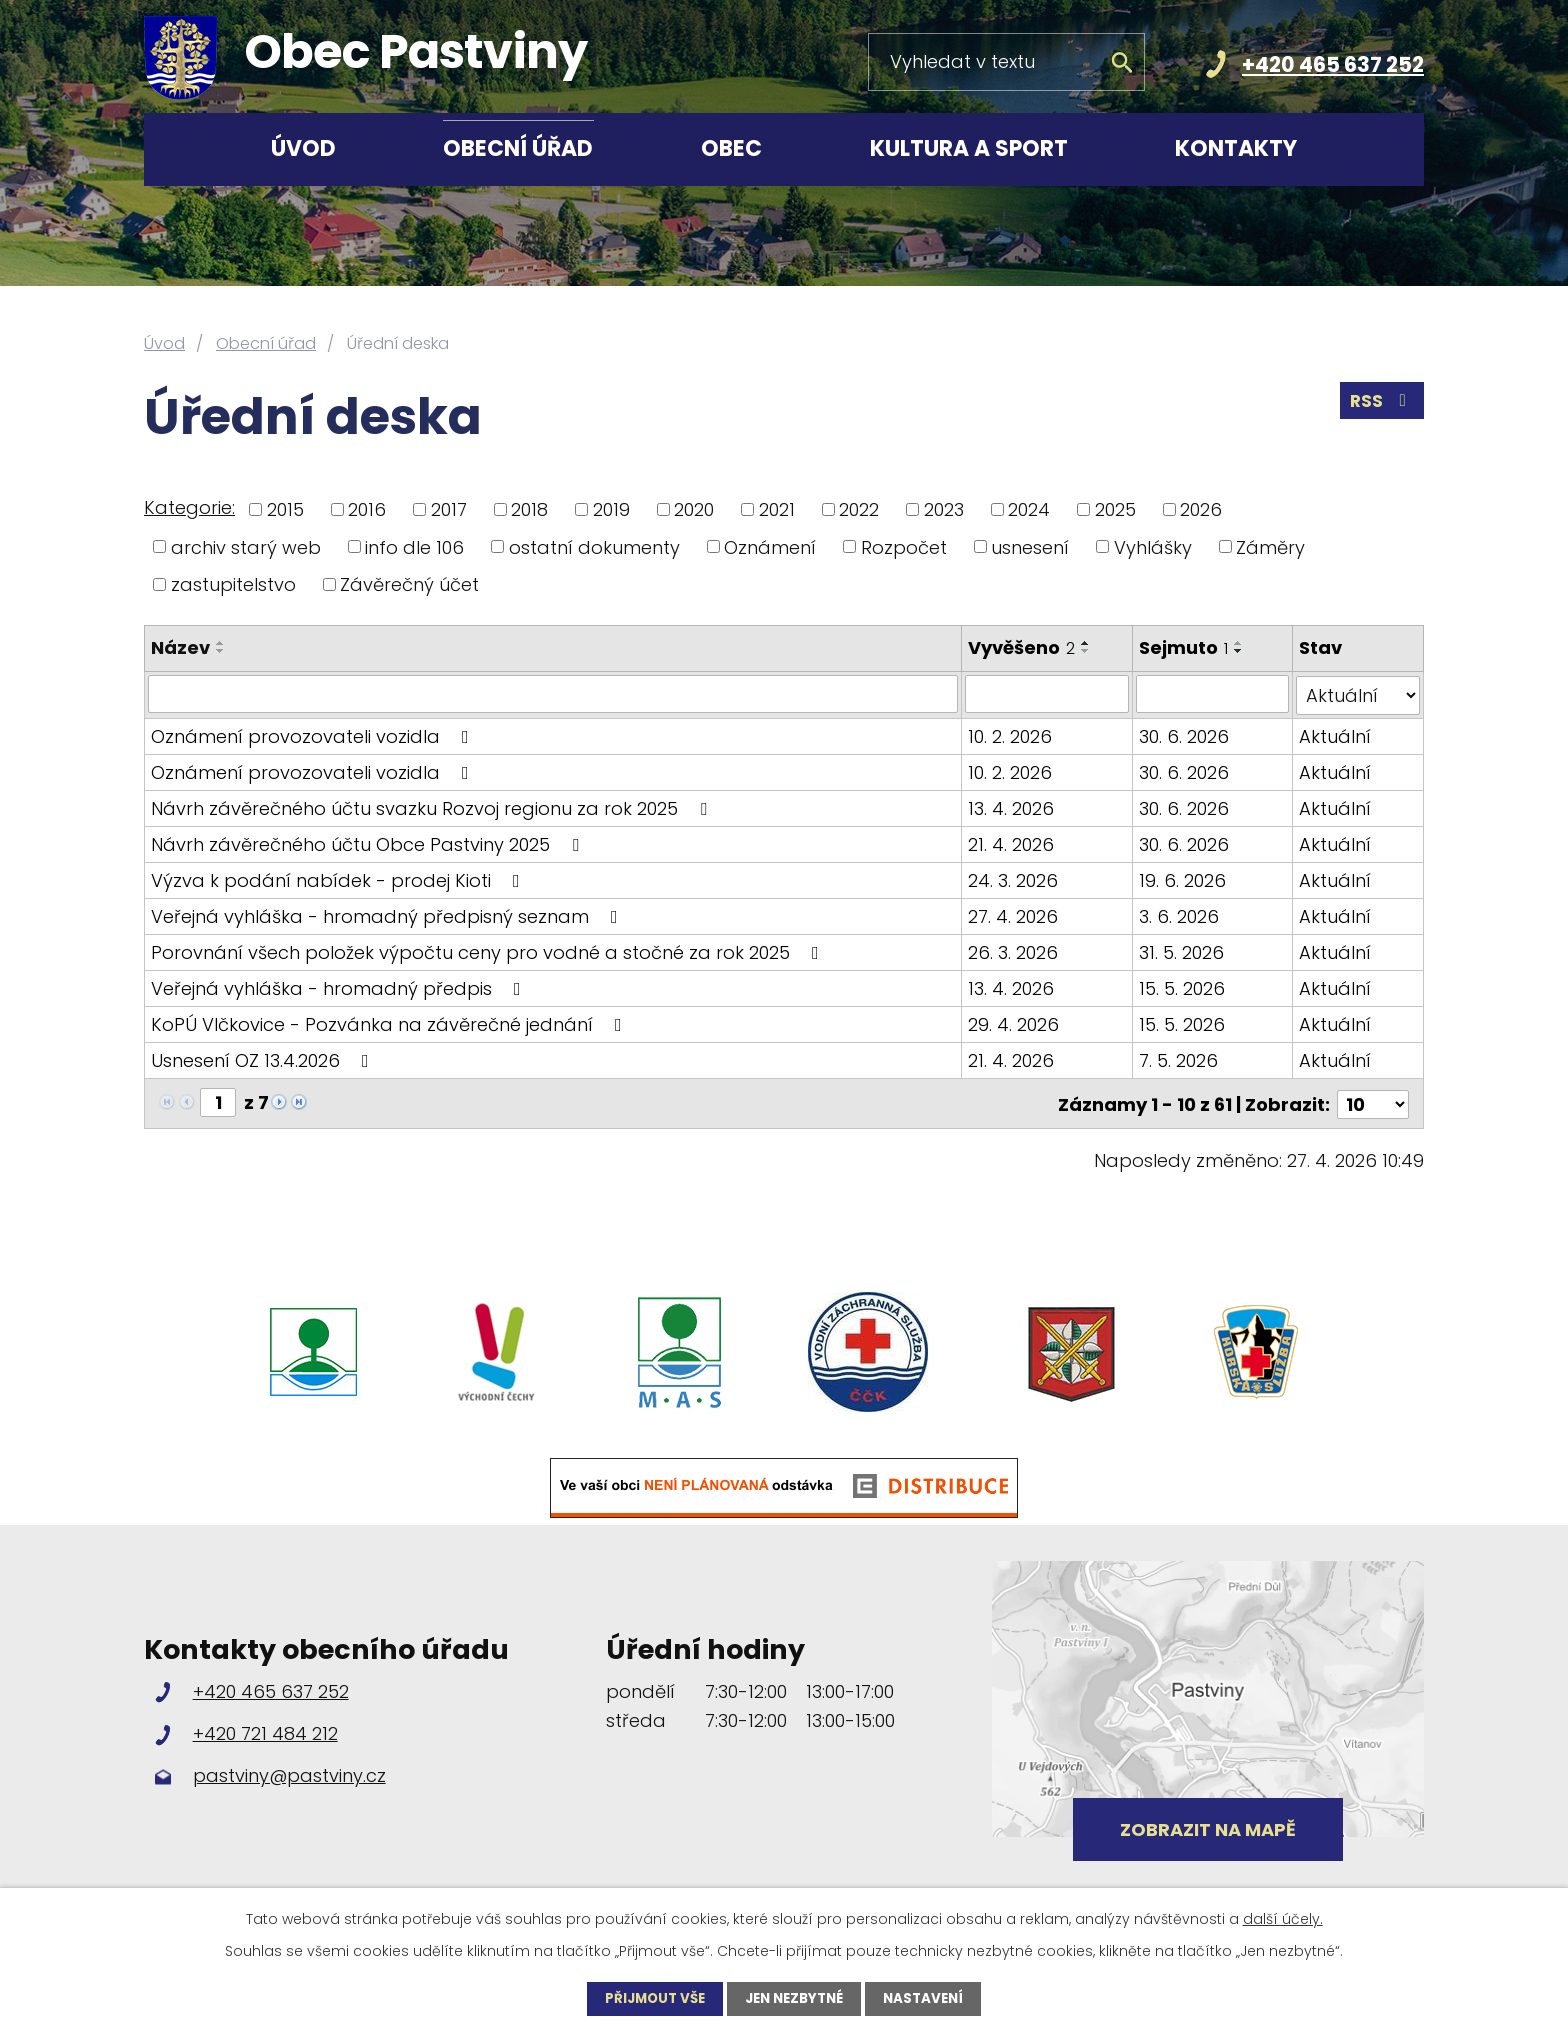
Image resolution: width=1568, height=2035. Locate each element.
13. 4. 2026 (1011, 806)
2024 (1029, 509)
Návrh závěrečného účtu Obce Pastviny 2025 (369, 842)
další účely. (1283, 1918)
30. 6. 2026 (1184, 734)
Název (180, 647)
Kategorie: (189, 507)
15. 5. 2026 (1182, 986)
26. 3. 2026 (1013, 950)
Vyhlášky (1153, 546)
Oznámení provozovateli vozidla (314, 734)
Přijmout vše (649, 1998)
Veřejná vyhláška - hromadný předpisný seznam (388, 914)
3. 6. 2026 (1179, 914)
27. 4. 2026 (1013, 914)
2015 (285, 509)
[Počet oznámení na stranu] (1373, 1100)
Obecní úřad (518, 148)
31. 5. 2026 (1181, 950)
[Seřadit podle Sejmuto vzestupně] (1239, 643)
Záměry (1270, 546)
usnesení (1030, 546)
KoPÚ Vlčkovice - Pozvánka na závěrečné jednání (390, 1022)
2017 (449, 509)
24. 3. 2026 (1013, 878)
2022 (859, 509)
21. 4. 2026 (1011, 842)
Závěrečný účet (409, 584)
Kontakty (1236, 148)
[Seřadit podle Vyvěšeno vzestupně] (1086, 643)
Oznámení (770, 546)
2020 (694, 509)
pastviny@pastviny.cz (289, 1772)
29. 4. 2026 (1013, 1022)
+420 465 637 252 (1333, 64)
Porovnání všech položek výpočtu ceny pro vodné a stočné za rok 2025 (489, 950)
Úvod (303, 148)
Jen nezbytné (795, 1998)
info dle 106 (414, 546)
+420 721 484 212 (265, 1729)
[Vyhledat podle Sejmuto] (1212, 694)
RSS (1381, 404)
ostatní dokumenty (594, 546)
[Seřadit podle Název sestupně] (221, 651)
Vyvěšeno (1021, 647)
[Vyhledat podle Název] (553, 694)
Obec (731, 148)
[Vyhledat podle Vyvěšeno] (1047, 694)
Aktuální (1335, 734)
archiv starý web (246, 546)
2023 (944, 509)
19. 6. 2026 (1182, 878)
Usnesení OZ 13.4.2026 (264, 1058)
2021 (777, 509)
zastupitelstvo (233, 584)
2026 (1201, 509)
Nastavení (931, 1998)
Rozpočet (904, 546)
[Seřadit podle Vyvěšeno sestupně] (1086, 651)
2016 (367, 509)
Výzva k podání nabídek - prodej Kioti (339, 878)
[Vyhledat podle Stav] (1358, 694)
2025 (1115, 509)
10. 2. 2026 (1010, 734)
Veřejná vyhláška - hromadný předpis (340, 986)
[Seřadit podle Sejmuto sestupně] (1239, 651)
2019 (611, 509)
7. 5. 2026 (1178, 1058)
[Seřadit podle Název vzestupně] (221, 643)
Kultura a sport (969, 148)
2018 (529, 509)
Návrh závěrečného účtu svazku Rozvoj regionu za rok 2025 (433, 806)
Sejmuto (1183, 647)
